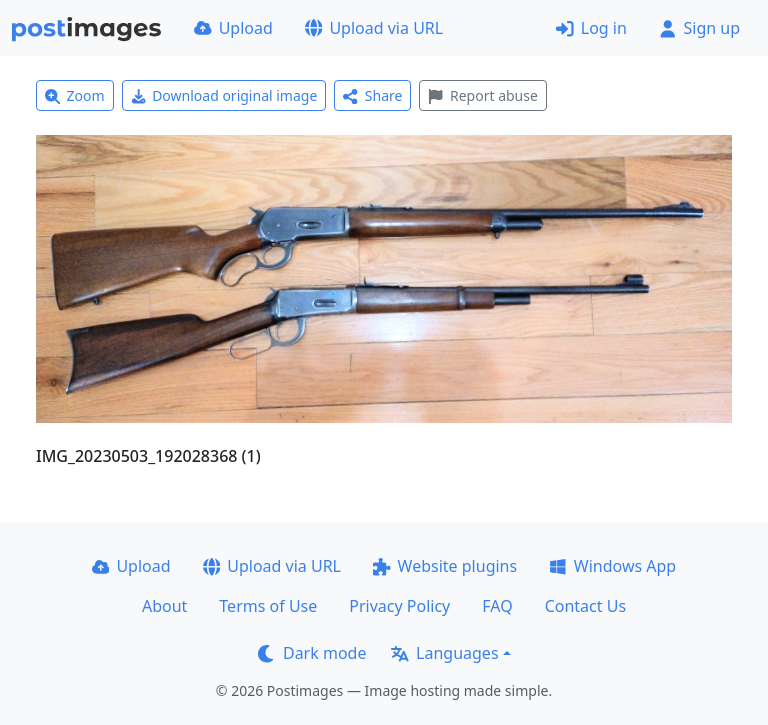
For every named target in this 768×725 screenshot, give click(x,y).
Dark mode (312, 653)
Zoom (75, 95)
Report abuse (482, 95)
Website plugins (445, 566)
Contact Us (585, 606)
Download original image (224, 95)
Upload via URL (374, 28)
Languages (444, 653)
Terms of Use (268, 606)
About (164, 606)
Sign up (699, 28)
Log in (591, 28)
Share (372, 95)
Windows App (612, 566)
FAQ (497, 606)
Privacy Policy (399, 606)
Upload (233, 28)
